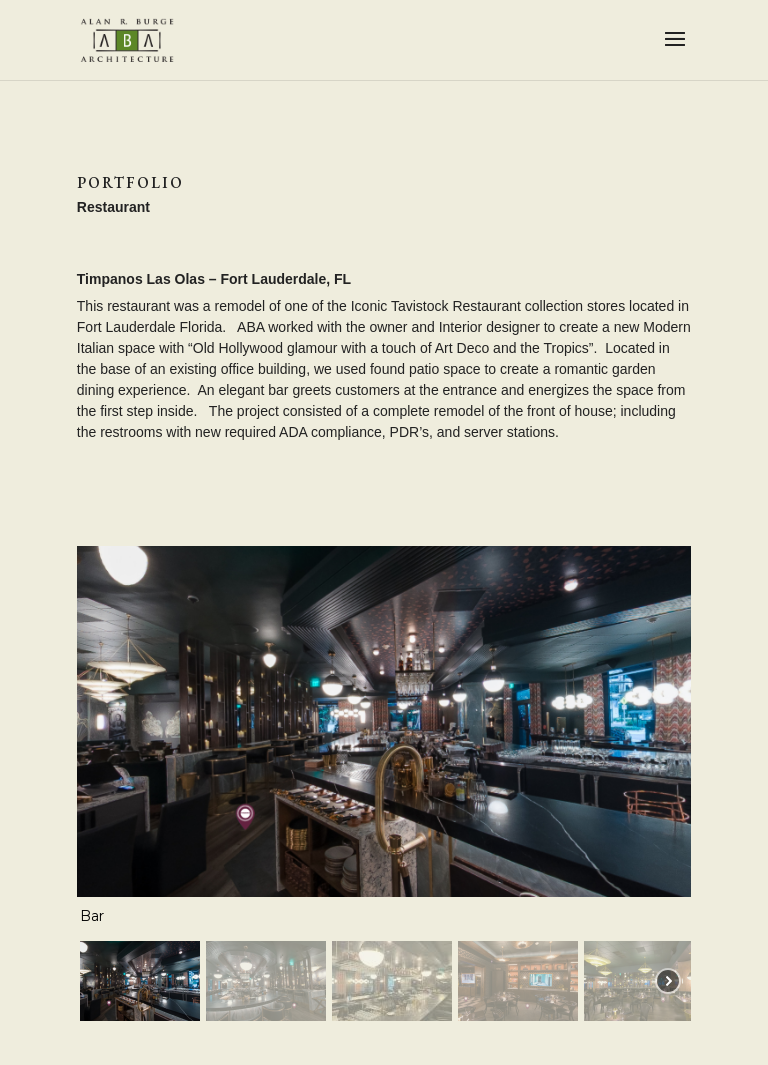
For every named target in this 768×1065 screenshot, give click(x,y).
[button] (140, 981)
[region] (384, 786)
